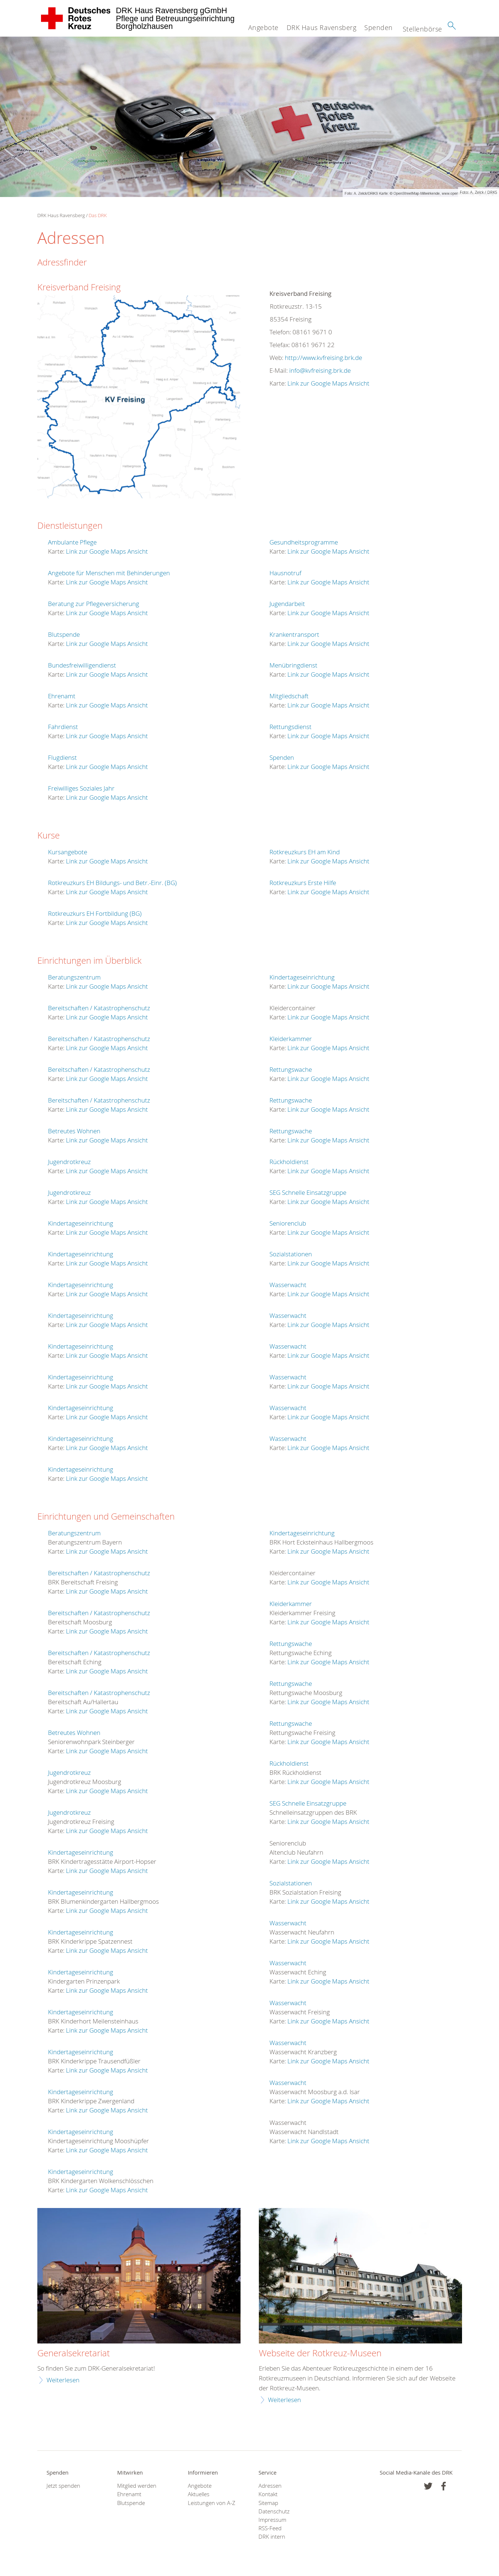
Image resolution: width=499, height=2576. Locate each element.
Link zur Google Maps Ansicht (328, 383)
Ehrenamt (61, 696)
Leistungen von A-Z (211, 2502)
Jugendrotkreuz (69, 1161)
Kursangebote (67, 852)
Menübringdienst (293, 665)
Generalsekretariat (73, 2353)
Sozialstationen (290, 1254)
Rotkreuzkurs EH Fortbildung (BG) (95, 913)
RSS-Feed (270, 2528)
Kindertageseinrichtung (80, 1223)
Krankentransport (294, 634)
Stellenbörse (422, 29)
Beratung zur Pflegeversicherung (93, 603)
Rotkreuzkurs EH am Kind (304, 852)
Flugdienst (62, 757)
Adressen (270, 2485)
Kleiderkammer (290, 1038)
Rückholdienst (289, 1161)
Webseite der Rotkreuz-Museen (320, 2353)
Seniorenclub (287, 1223)
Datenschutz (274, 2511)
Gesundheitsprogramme (303, 542)
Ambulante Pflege (72, 542)
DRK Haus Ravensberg (322, 27)
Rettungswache (290, 1069)
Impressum (272, 2519)
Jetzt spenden (63, 2485)
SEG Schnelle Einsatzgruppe (307, 1192)
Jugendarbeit (287, 603)
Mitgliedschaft (289, 696)
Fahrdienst (63, 726)
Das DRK (98, 215)
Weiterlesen (62, 2380)
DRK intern (271, 2536)
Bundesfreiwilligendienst (82, 665)
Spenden (378, 27)
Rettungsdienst (290, 726)
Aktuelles (198, 2494)
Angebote (263, 27)
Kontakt (268, 2494)
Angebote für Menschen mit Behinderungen (109, 573)
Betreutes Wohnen (74, 1131)
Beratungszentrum (74, 977)
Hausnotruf (285, 573)
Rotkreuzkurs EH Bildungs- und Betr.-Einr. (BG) (112, 882)
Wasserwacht (287, 1284)
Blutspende (64, 634)
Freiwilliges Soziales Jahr (81, 788)
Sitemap (268, 2502)
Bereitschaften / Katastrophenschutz (99, 1008)
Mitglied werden (136, 2485)
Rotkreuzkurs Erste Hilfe (302, 882)
